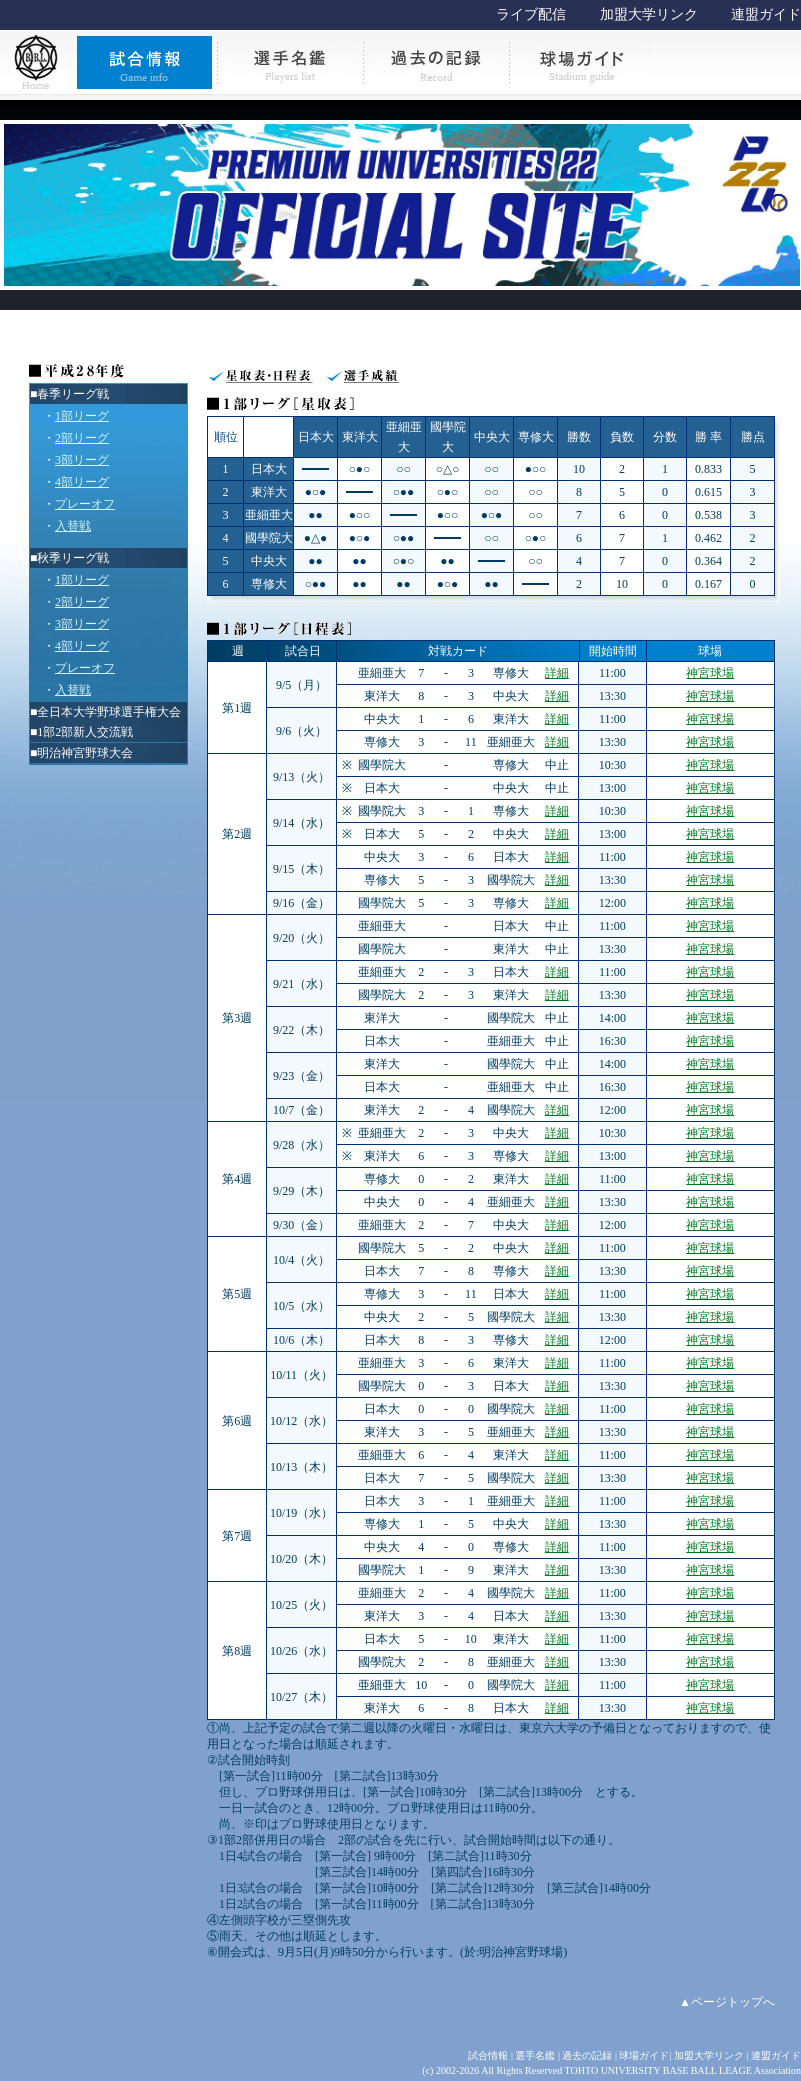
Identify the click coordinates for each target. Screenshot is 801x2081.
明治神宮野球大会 (85, 753)
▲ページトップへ (727, 2002)
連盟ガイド (766, 14)
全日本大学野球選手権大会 (109, 712)
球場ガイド (644, 2055)
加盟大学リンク (649, 14)
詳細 (557, 673)
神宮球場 (710, 673)
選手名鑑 (535, 2055)
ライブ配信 (531, 14)
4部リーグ (82, 482)
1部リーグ (82, 416)
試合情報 (488, 2055)
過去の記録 (587, 2055)
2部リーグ (82, 438)
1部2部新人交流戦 (85, 732)
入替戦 (73, 526)
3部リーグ (82, 460)
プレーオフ (85, 504)
